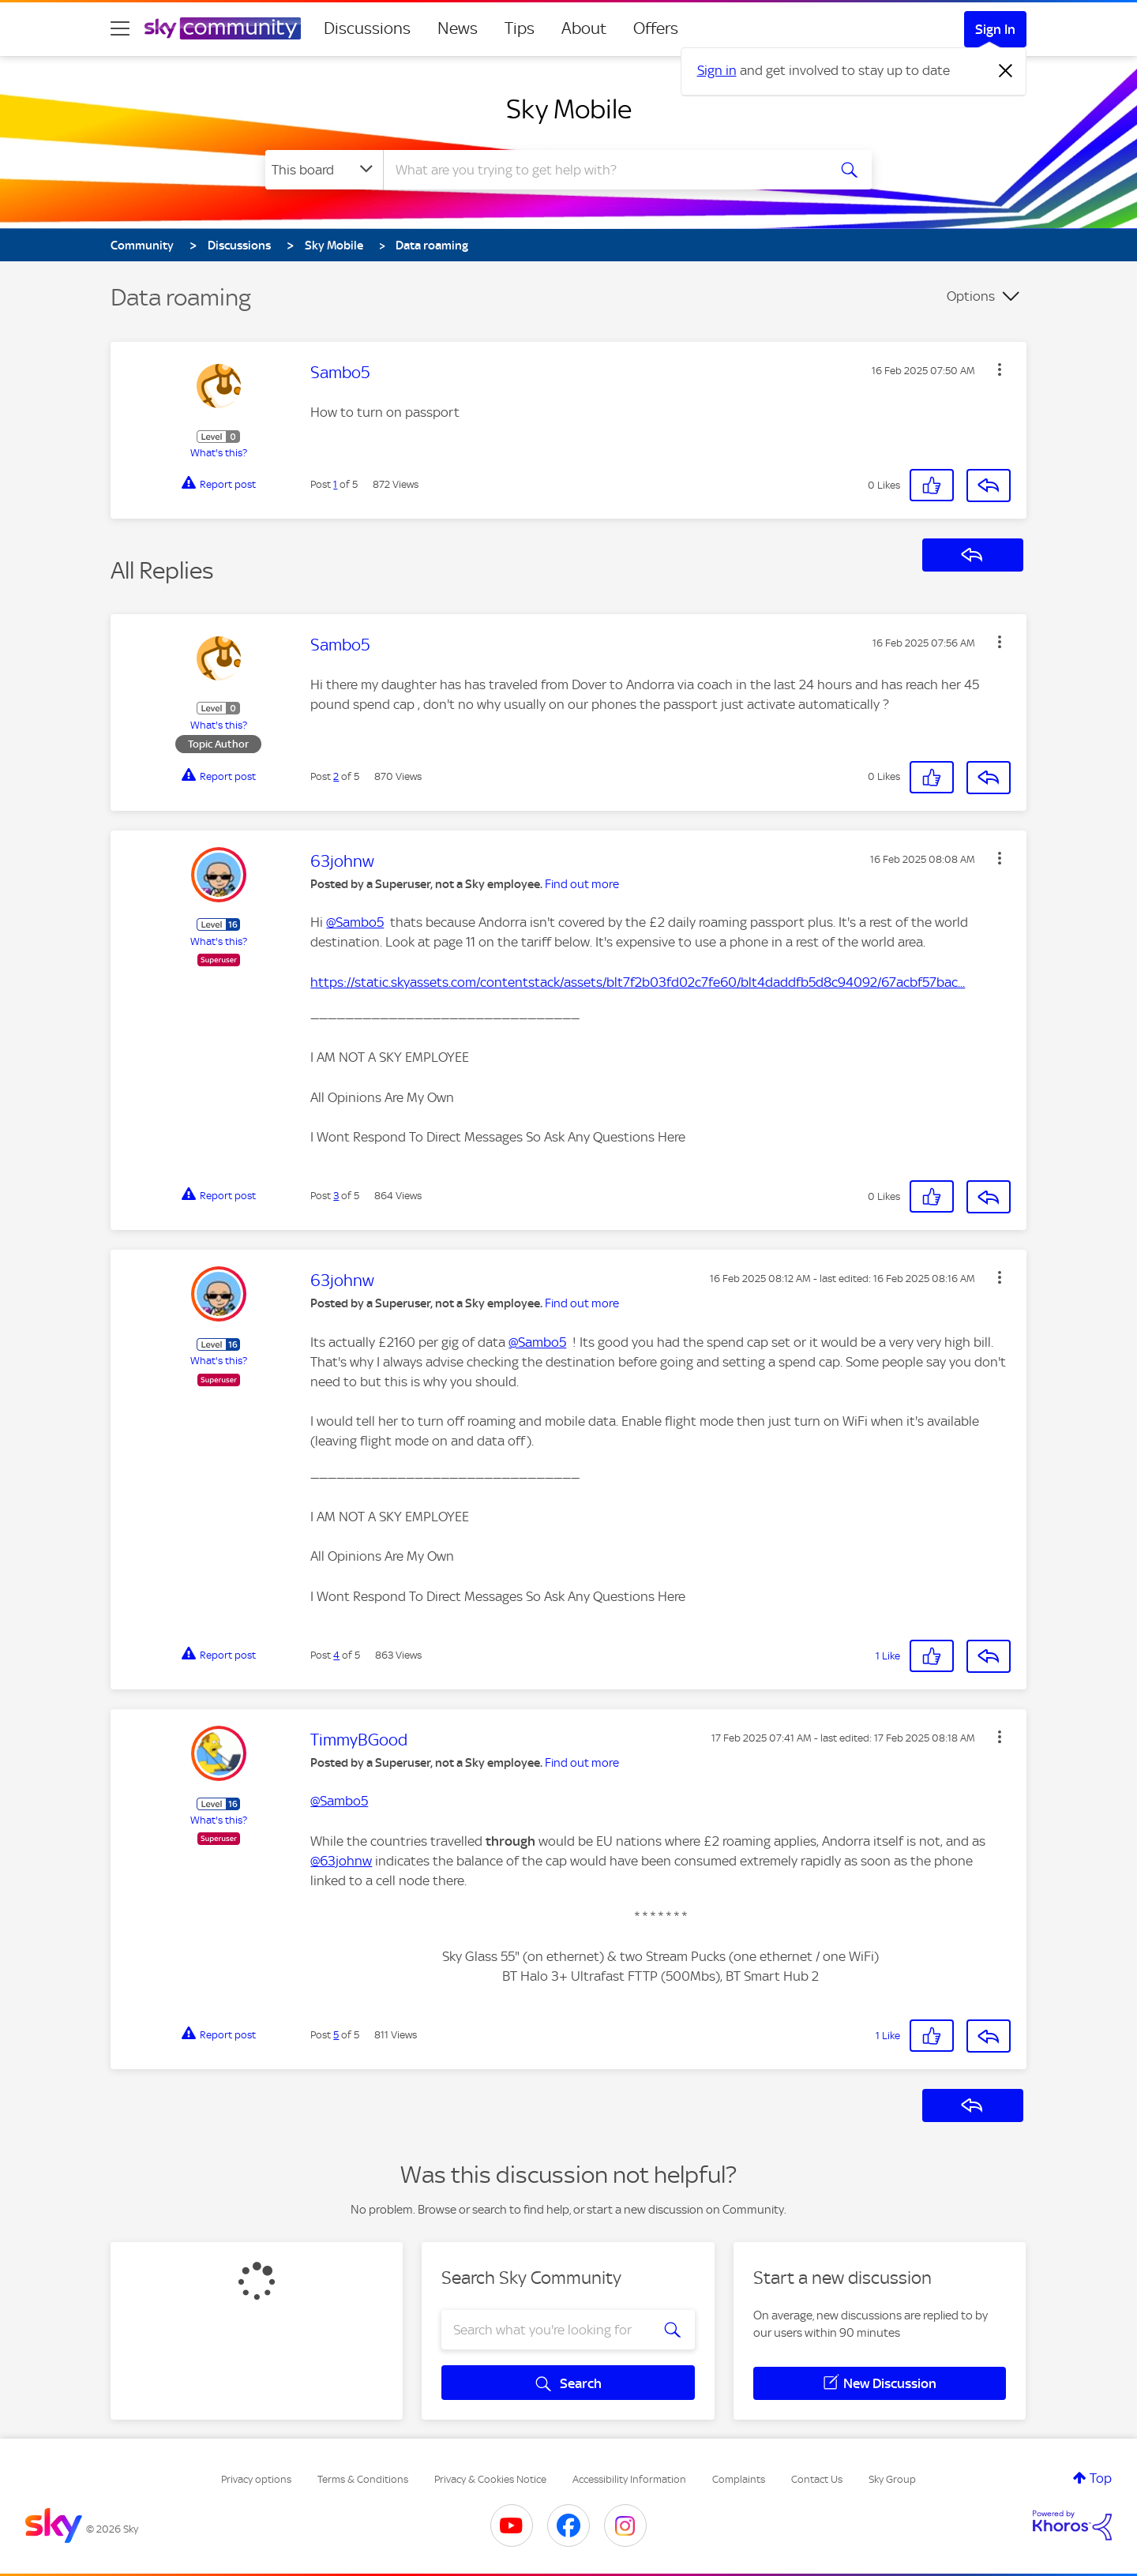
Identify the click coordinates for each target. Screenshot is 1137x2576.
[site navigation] (120, 28)
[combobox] (603, 169)
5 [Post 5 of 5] (336, 2035)
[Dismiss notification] (1006, 71)
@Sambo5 (355, 922)
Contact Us (816, 2479)
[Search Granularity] (324, 169)
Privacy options (256, 2479)
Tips (520, 28)
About (583, 28)
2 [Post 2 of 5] (336, 776)
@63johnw (341, 1861)
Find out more (582, 884)
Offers (655, 28)
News (457, 28)
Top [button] (1101, 2478)
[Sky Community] (222, 28)
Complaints (738, 2479)
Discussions (367, 28)
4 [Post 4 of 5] (336, 1655)
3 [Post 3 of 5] (336, 1196)
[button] (1000, 369)
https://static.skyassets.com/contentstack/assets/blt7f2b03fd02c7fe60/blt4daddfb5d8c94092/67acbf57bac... (637, 982)
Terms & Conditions (362, 2479)
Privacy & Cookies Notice (490, 2479)
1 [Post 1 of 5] (335, 484)
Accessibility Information (629, 2479)
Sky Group (892, 2479)
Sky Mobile (569, 109)
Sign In (995, 29)
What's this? (218, 453)
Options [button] (971, 296)
